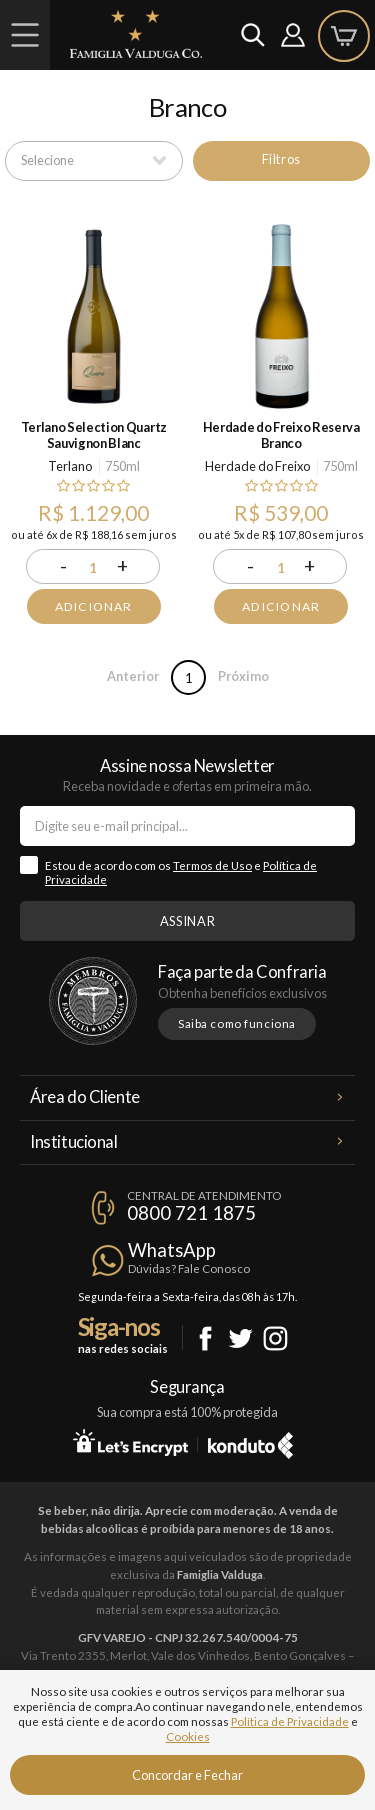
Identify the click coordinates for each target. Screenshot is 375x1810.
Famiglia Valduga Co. (136, 34)
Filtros (281, 159)
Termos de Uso (212, 865)
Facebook (205, 1338)
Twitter (240, 1338)
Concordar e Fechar (187, 1775)
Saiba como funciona (237, 1023)
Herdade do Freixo (257, 466)
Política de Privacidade (290, 1721)
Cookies (188, 1736)
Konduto (250, 1442)
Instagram (275, 1338)
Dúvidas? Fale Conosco (189, 1268)
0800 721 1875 (191, 1213)
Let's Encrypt (130, 1442)
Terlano (70, 466)
